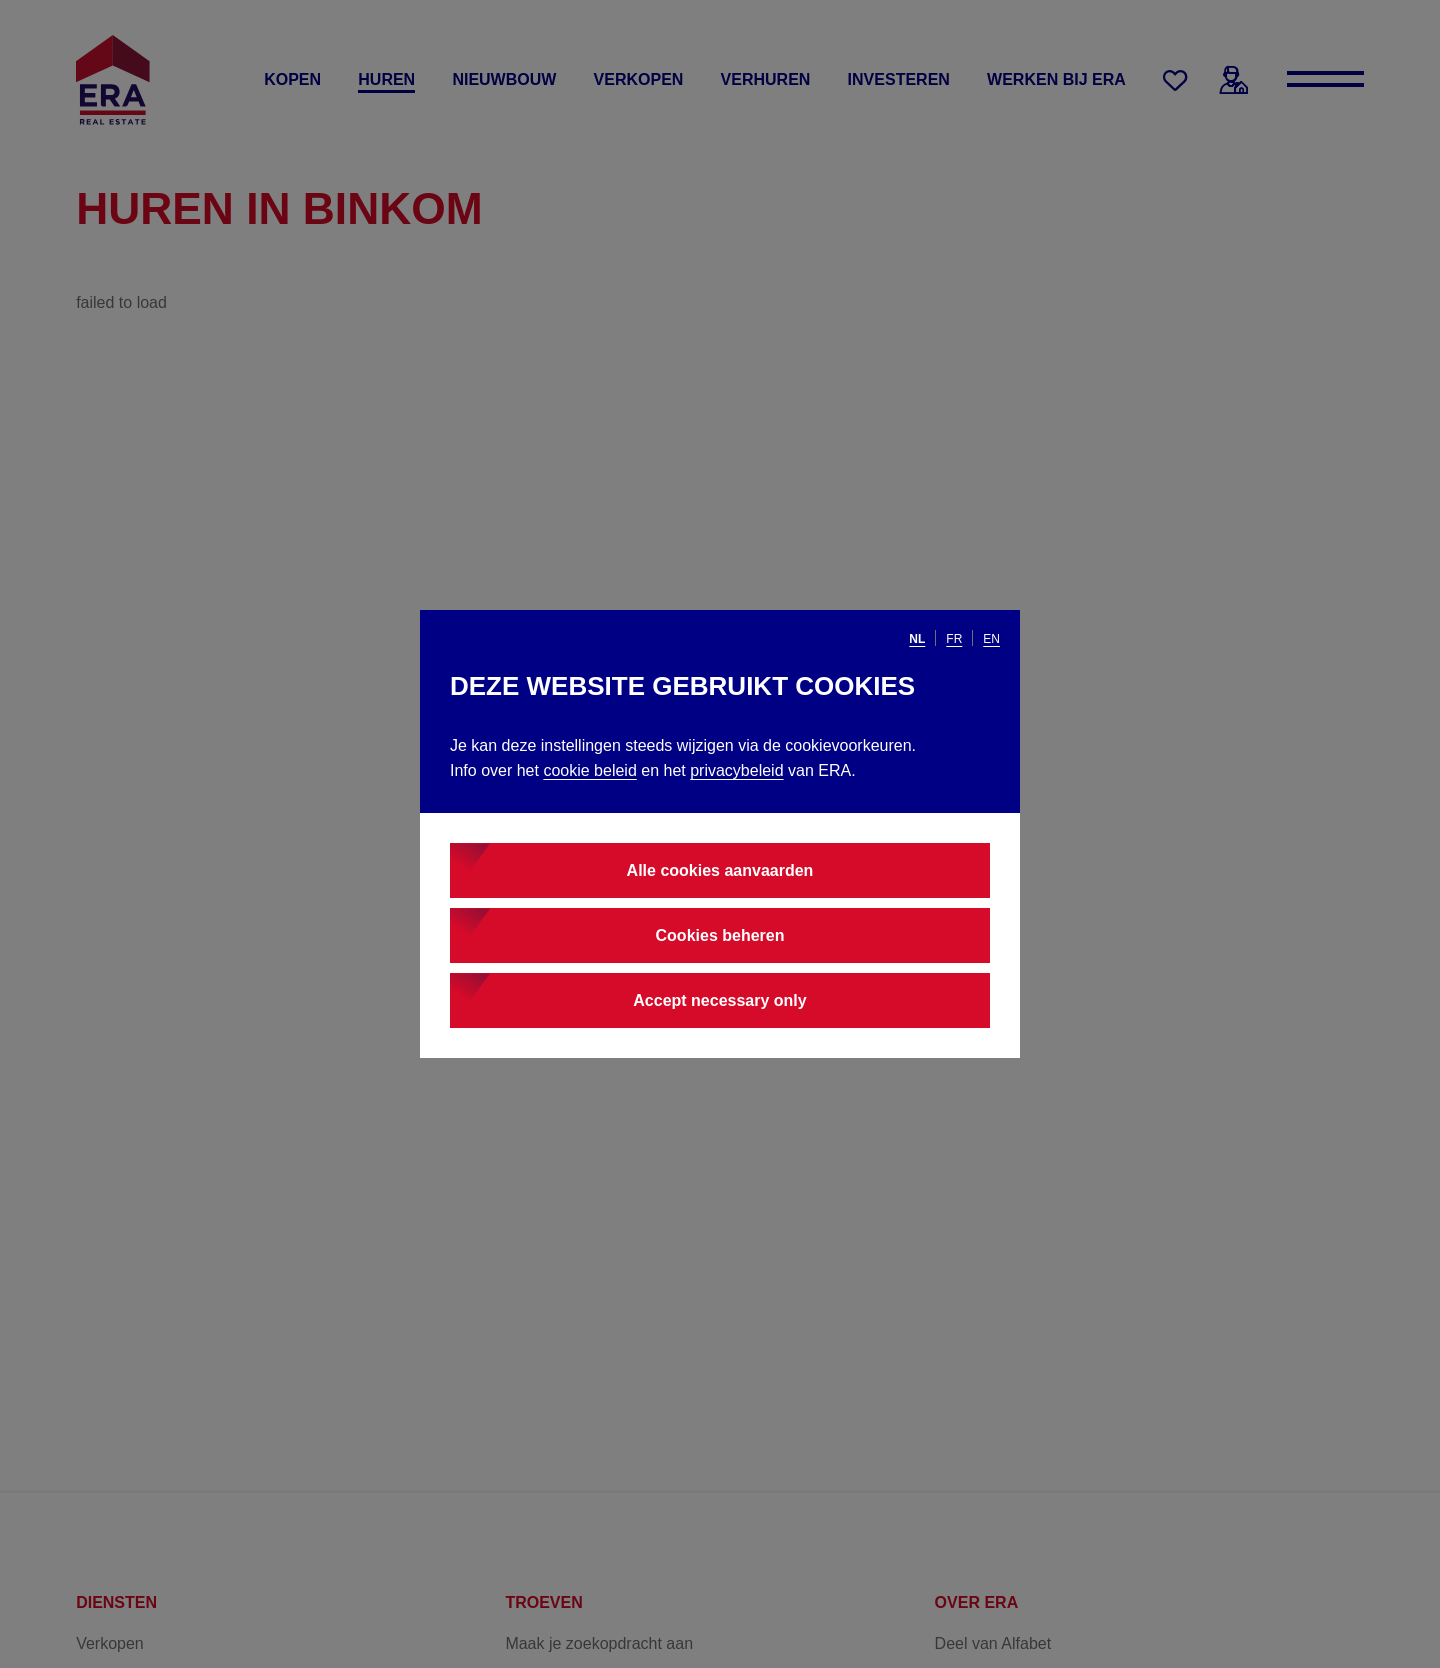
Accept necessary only (719, 1000)
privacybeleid (736, 770)
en (991, 639)
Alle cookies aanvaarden (720, 870)
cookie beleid (589, 770)
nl (917, 639)
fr (954, 639)
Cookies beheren (720, 935)
